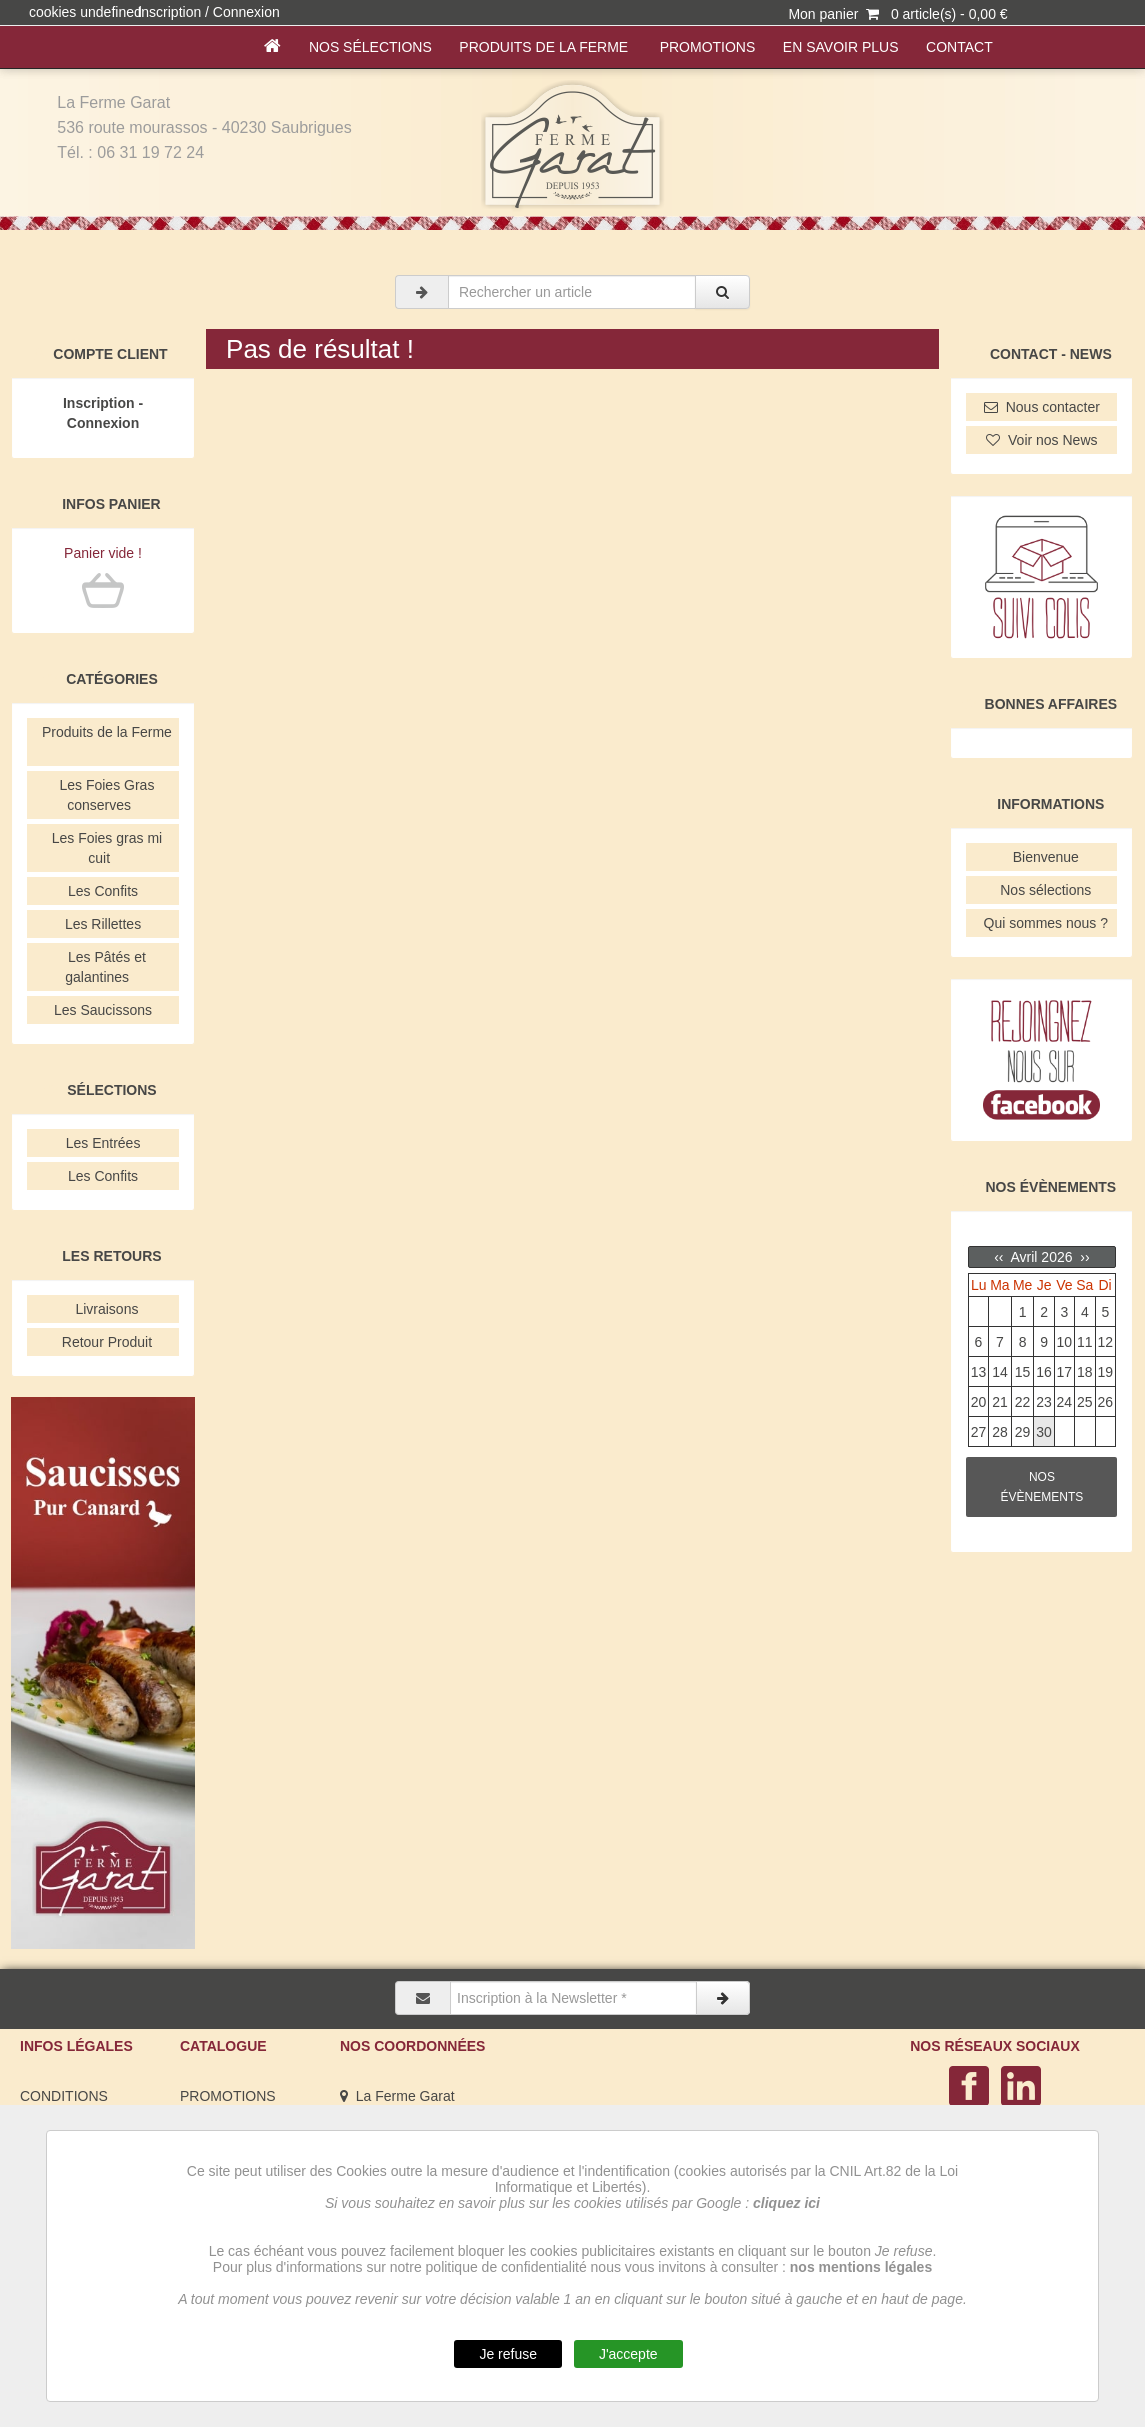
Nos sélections (370, 47)
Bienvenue (1042, 857)
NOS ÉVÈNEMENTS (1042, 1487)
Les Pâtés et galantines (103, 967)
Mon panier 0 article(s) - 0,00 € (897, 14)
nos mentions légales (861, 2267)
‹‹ (1000, 1257)
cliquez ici (786, 2203)
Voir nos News (1041, 440)
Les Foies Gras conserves (103, 795)
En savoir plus (840, 47)
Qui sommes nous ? (1042, 923)
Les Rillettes (103, 924)
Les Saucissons (103, 1010)
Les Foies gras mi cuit (103, 848)
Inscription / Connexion (208, 12)
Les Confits (103, 891)
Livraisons (103, 1309)
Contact (959, 47)
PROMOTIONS (707, 47)
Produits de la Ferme (546, 47)
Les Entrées (103, 1143)
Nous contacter (1042, 407)
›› (1082, 1257)
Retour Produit (103, 1342)
